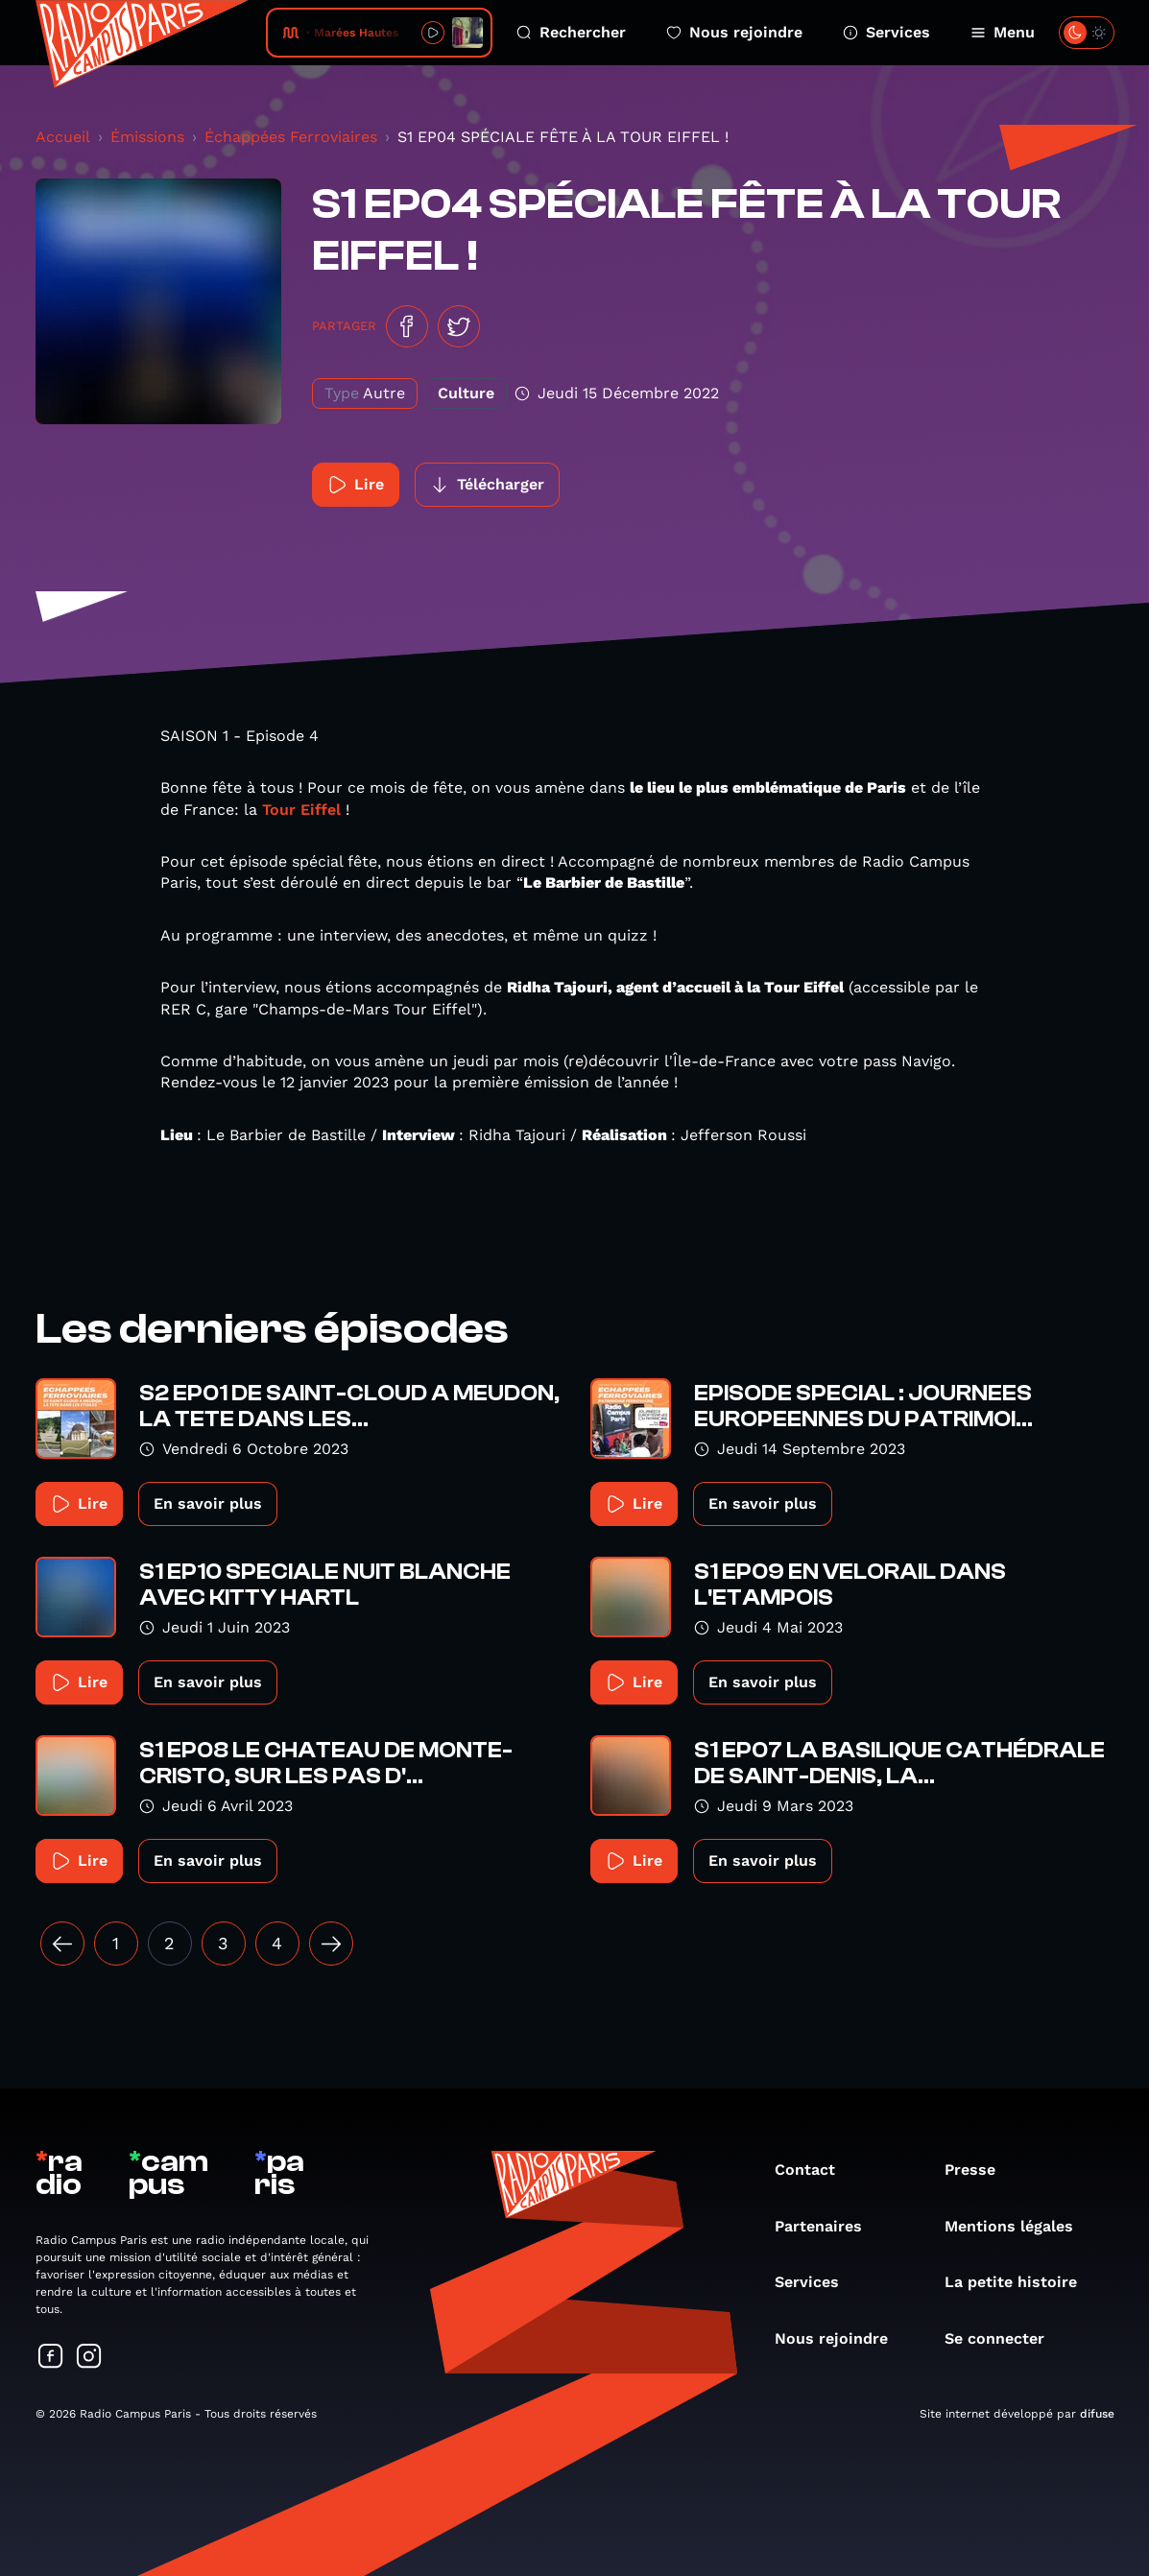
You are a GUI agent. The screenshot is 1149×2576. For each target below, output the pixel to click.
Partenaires (828, 2226)
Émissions (147, 137)
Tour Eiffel (301, 809)
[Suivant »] (331, 1943)
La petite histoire (1020, 2282)
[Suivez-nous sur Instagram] (89, 2357)
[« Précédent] (62, 1943)
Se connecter (1004, 2338)
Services (886, 32)
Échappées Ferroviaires (290, 137)
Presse (980, 2169)
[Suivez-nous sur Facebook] (51, 2357)
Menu (1002, 32)
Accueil (63, 137)
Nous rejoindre (734, 32)
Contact (814, 2169)
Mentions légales (1018, 2226)
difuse (1097, 2414)
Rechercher (571, 32)
